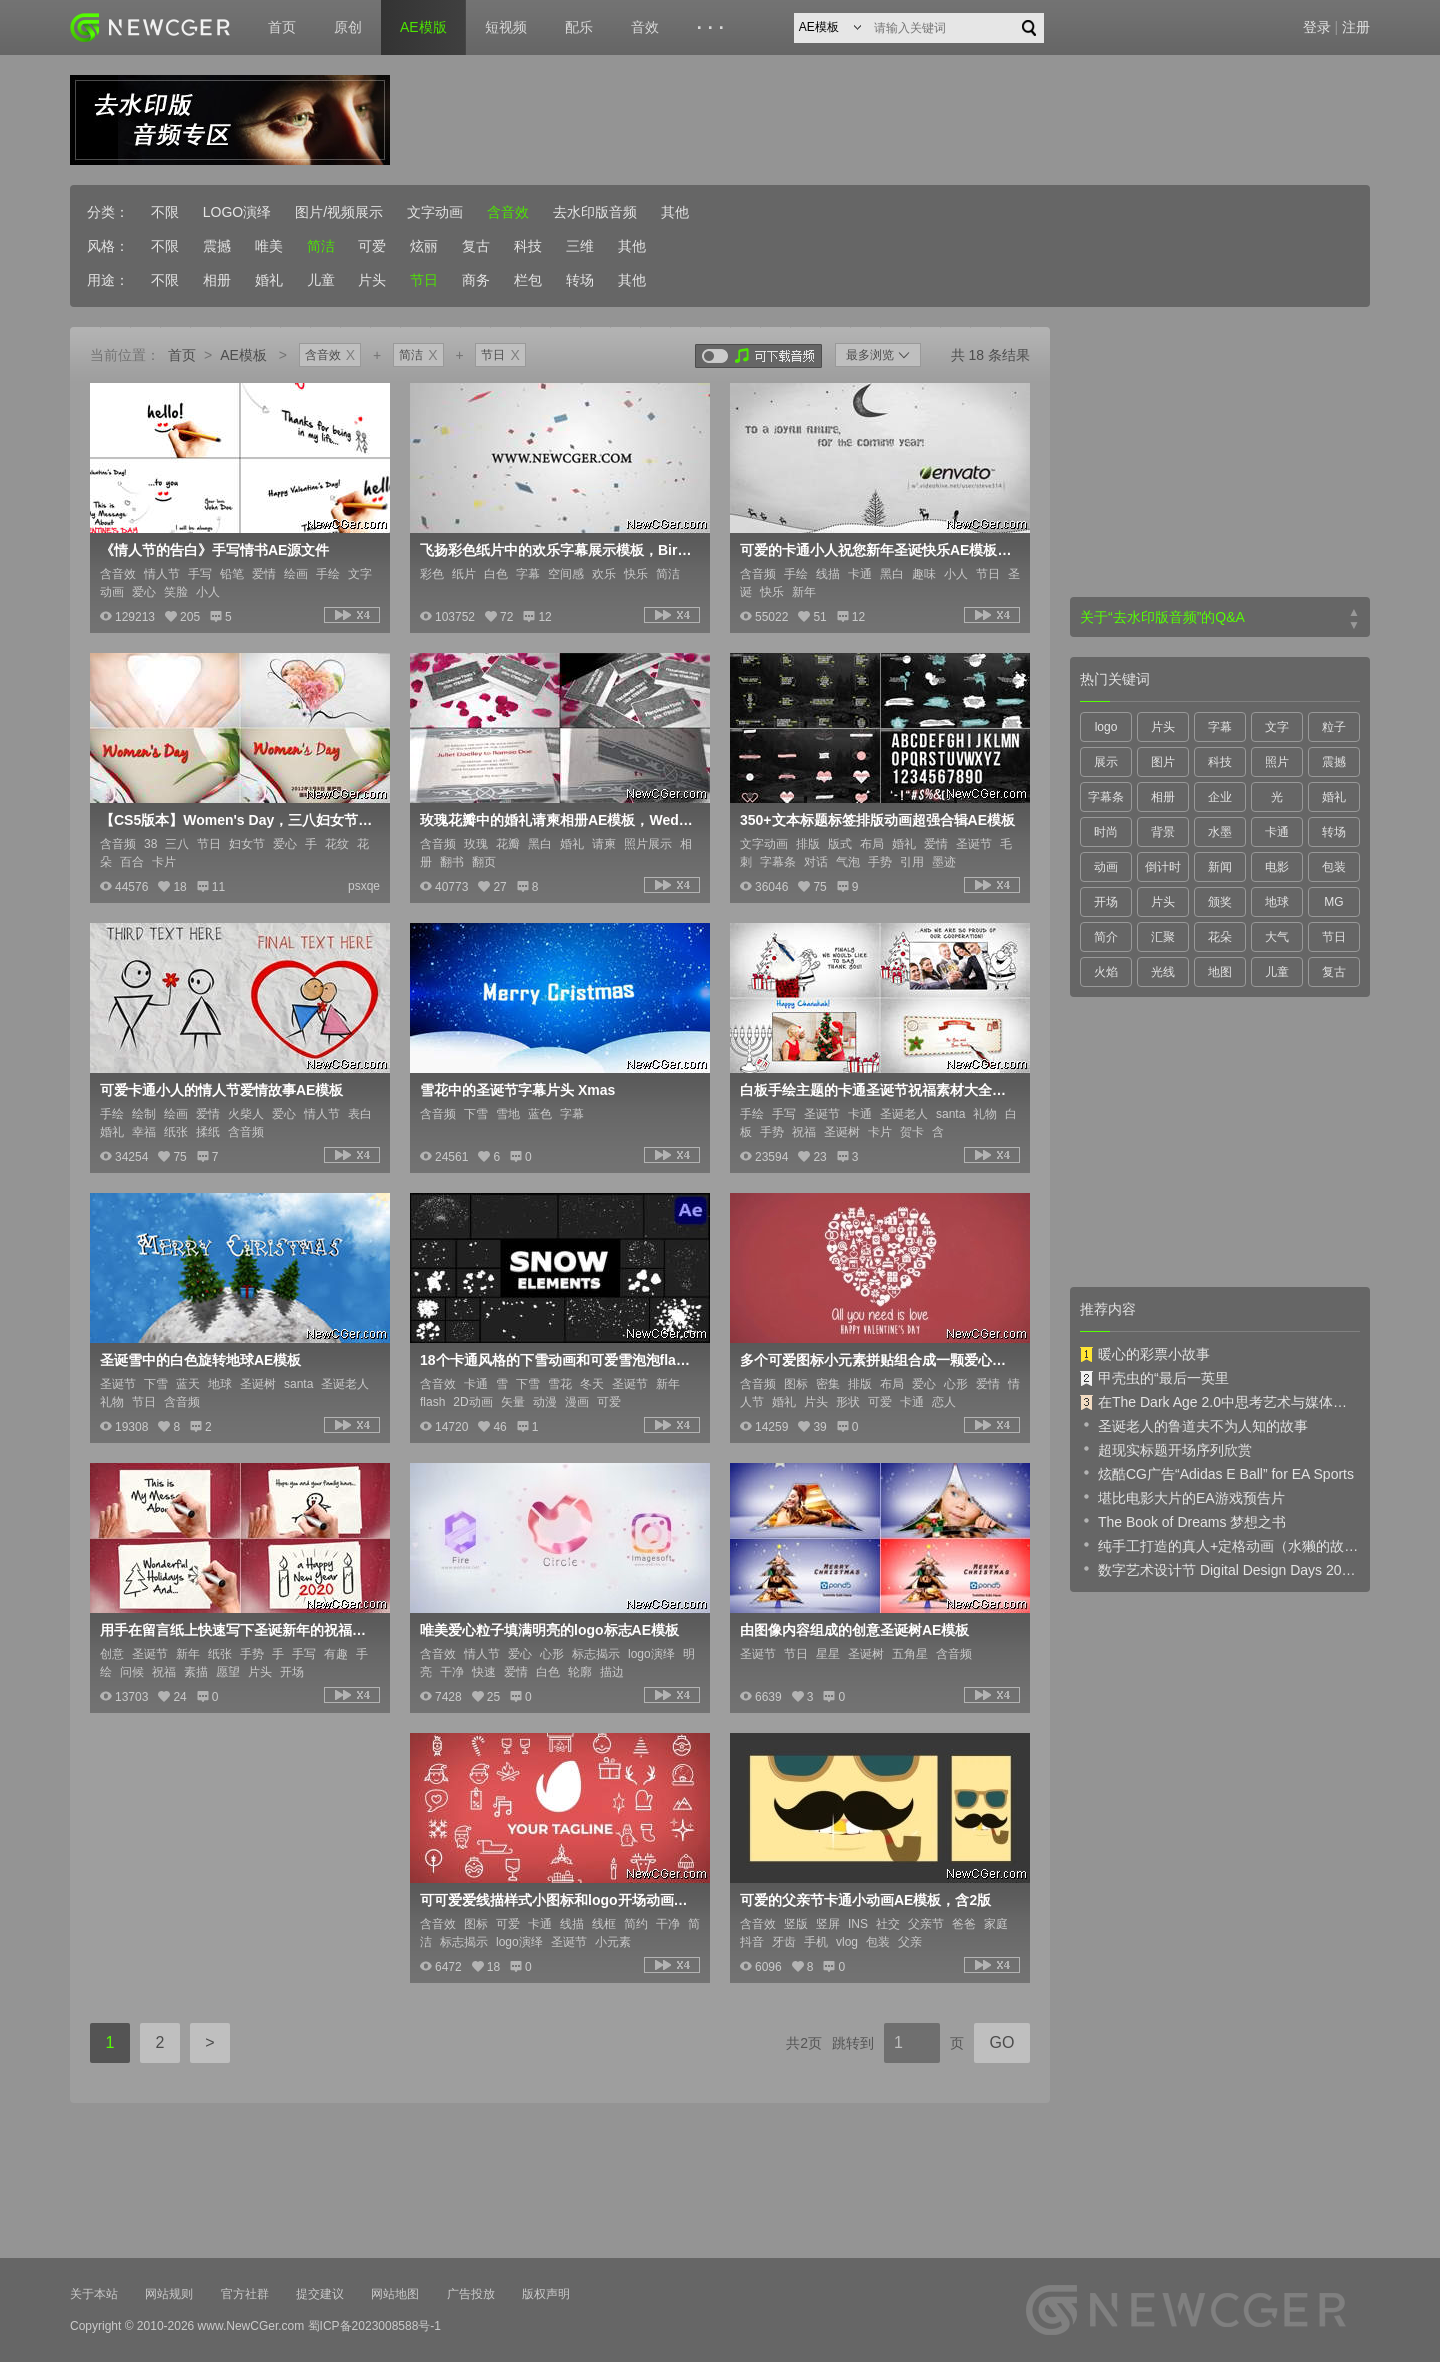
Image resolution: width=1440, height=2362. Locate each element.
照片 (1277, 762)
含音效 (508, 212)
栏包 (528, 280)
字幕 (1220, 727)
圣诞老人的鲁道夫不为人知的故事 (1194, 1425)
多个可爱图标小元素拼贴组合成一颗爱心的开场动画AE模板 (878, 1360)
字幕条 (1106, 797)
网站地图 (395, 2294)
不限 (165, 212)
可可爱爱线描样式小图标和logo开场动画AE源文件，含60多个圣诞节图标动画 (558, 1900)
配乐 (579, 27)
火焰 (1106, 972)
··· (713, 28)
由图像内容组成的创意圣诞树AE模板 (854, 1630)
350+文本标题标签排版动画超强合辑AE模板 (877, 820)
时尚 (1106, 832)
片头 (372, 280)
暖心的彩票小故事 (1145, 1354)
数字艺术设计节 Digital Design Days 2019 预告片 (1220, 1569)
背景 (1163, 832)
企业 (1220, 797)
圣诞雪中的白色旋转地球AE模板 (200, 1360)
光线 (1163, 972)
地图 (1220, 972)
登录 (1317, 27)
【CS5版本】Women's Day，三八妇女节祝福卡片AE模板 (238, 820)
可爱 (372, 246)
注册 (1356, 27)
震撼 (217, 246)
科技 (528, 246)
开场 (1106, 902)
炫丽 (424, 246)
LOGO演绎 (237, 212)
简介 (1106, 937)
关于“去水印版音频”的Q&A (1162, 617)
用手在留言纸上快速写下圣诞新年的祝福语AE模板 (238, 1630)
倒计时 (1163, 867)
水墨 (1220, 832)
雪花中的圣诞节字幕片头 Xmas (517, 1090)
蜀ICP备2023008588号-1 (374, 2326)
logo (1106, 727)
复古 (476, 246)
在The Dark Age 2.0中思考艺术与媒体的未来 (1220, 1402)
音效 (645, 27)
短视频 (506, 27)
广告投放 (471, 2294)
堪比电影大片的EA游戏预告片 (1182, 1497)
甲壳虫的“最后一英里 (1154, 1378)
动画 (1106, 867)
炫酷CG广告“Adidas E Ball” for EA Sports (1217, 1473)
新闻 (1220, 867)
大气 (1277, 937)
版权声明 (546, 2294)
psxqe (364, 886)
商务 (476, 280)
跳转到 (853, 2043)
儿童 (321, 280)
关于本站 (94, 2294)
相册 (217, 280)
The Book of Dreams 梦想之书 (1183, 1521)
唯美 (269, 246)
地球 (1277, 902)
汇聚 (1163, 937)
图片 (1163, 762)
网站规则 (169, 2294)
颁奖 (1220, 902)
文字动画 (435, 212)
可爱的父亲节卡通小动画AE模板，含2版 (865, 1900)
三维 (580, 246)
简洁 (321, 246)
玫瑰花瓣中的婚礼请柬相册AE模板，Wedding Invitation (558, 820)
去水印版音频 (595, 212)
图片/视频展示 (339, 212)
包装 (1334, 867)
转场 (580, 280)
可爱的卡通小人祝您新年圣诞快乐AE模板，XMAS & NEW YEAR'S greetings (878, 550)
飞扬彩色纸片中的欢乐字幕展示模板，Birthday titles (558, 550)
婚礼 (269, 280)
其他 (675, 212)
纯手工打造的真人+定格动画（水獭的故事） (1220, 1545)
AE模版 (423, 27)
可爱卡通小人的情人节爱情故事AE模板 (221, 1090)
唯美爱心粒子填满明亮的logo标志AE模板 (549, 1630)
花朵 (1220, 937)
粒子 (1334, 727)
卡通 (1277, 832)
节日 (424, 280)
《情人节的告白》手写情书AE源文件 (214, 550)
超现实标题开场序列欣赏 (1166, 1449)
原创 (348, 27)
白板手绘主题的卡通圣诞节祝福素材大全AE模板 (878, 1090)
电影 (1277, 867)
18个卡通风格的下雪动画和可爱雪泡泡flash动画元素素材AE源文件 (558, 1360)
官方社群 (245, 2294)
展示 (1106, 762)
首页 (282, 27)
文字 (1277, 727)
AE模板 (243, 355)
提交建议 (320, 2294)
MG (1333, 902)
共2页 (804, 2043)
